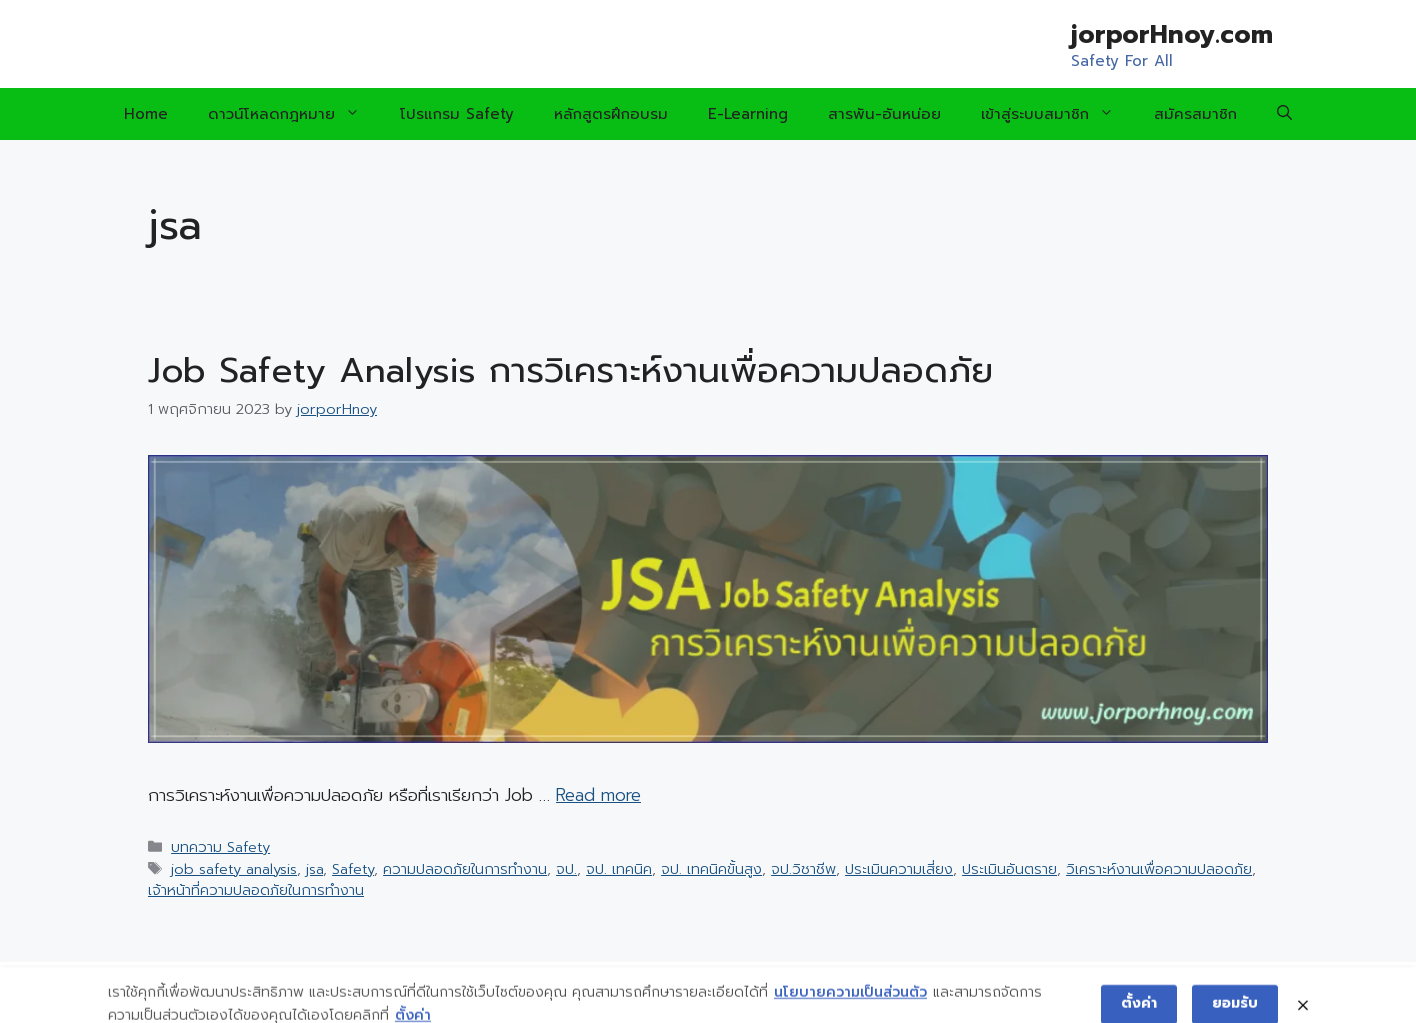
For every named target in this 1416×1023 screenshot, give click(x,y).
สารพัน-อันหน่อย (884, 114)
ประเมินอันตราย (1009, 869)
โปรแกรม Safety (457, 114)
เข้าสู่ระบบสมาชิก (1057, 114)
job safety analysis (234, 869)
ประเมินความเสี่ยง (899, 869)
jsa (314, 869)
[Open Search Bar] (1284, 114)
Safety (353, 869)
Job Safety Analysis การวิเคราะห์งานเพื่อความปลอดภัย (570, 370)
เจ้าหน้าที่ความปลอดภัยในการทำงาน (256, 890)
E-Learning (748, 114)
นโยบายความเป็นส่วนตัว (850, 1005)
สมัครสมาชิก (1195, 114)
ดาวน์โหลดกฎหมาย (294, 114)
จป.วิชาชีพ (803, 869)
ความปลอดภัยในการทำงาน (465, 869)
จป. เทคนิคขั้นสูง (711, 869)
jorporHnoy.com (1172, 35)
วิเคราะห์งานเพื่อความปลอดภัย (1159, 869)
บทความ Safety (220, 847)
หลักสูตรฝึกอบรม (611, 114)
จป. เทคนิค (619, 869)
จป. (566, 869)
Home (146, 114)
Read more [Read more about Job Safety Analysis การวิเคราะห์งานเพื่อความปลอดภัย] (598, 795)
